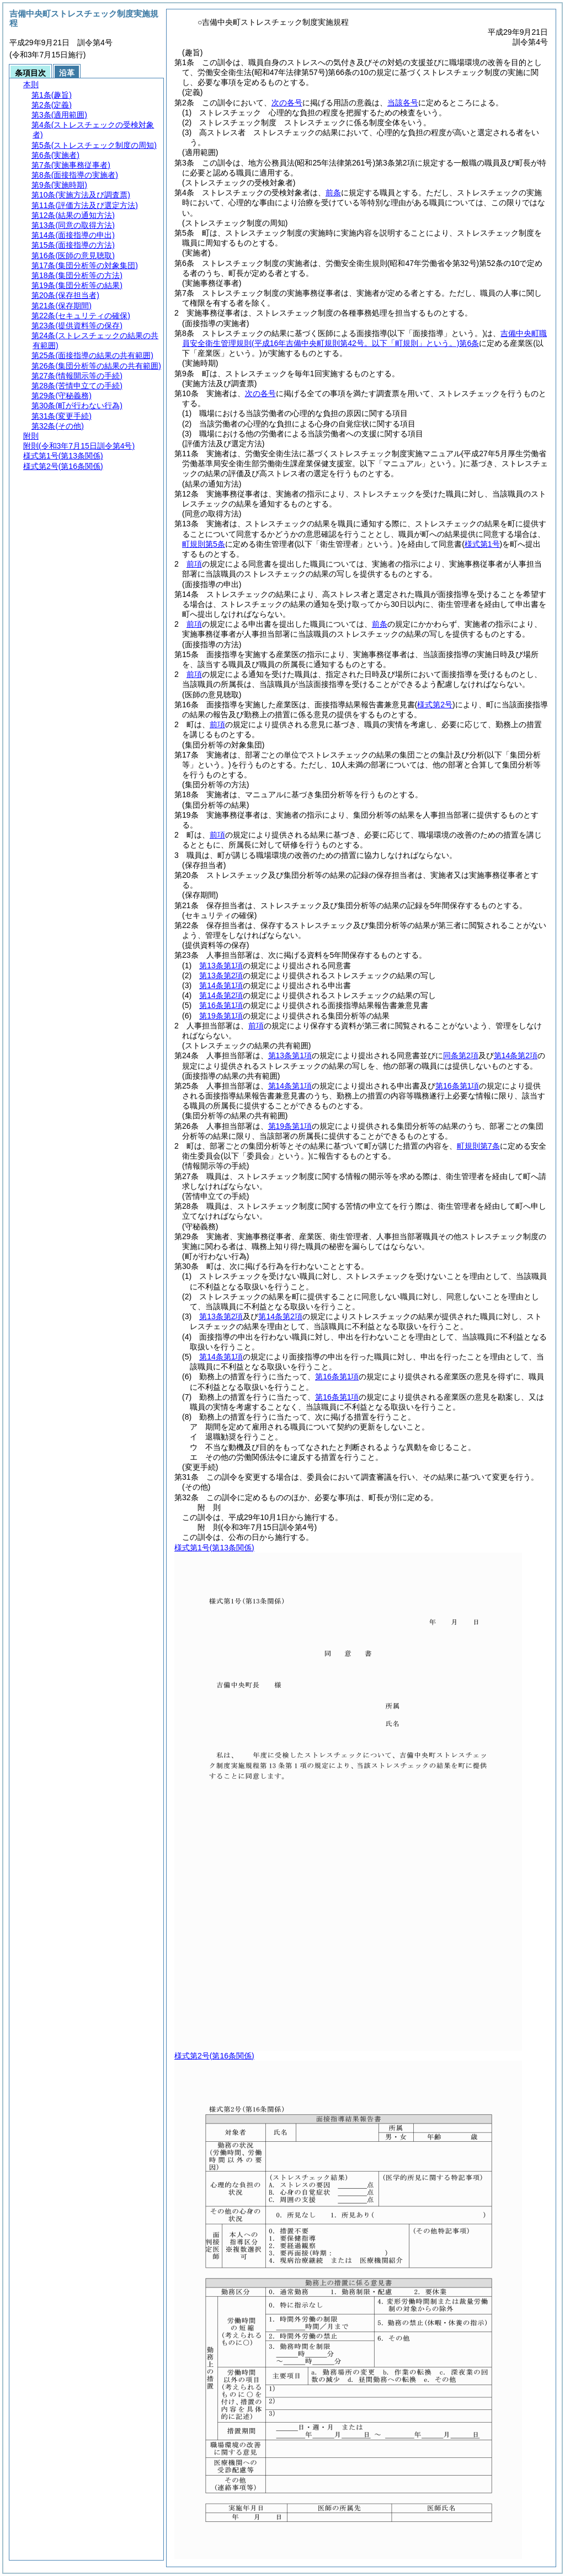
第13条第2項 (221, 975)
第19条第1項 (221, 1015)
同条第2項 (460, 1055)
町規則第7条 (478, 1146)
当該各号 (402, 102)
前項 (194, 563)
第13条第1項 (221, 965)
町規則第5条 (203, 544)
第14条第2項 (221, 995)
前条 (333, 192)
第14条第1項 (221, 985)
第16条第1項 (221, 1005)
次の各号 (286, 102)
